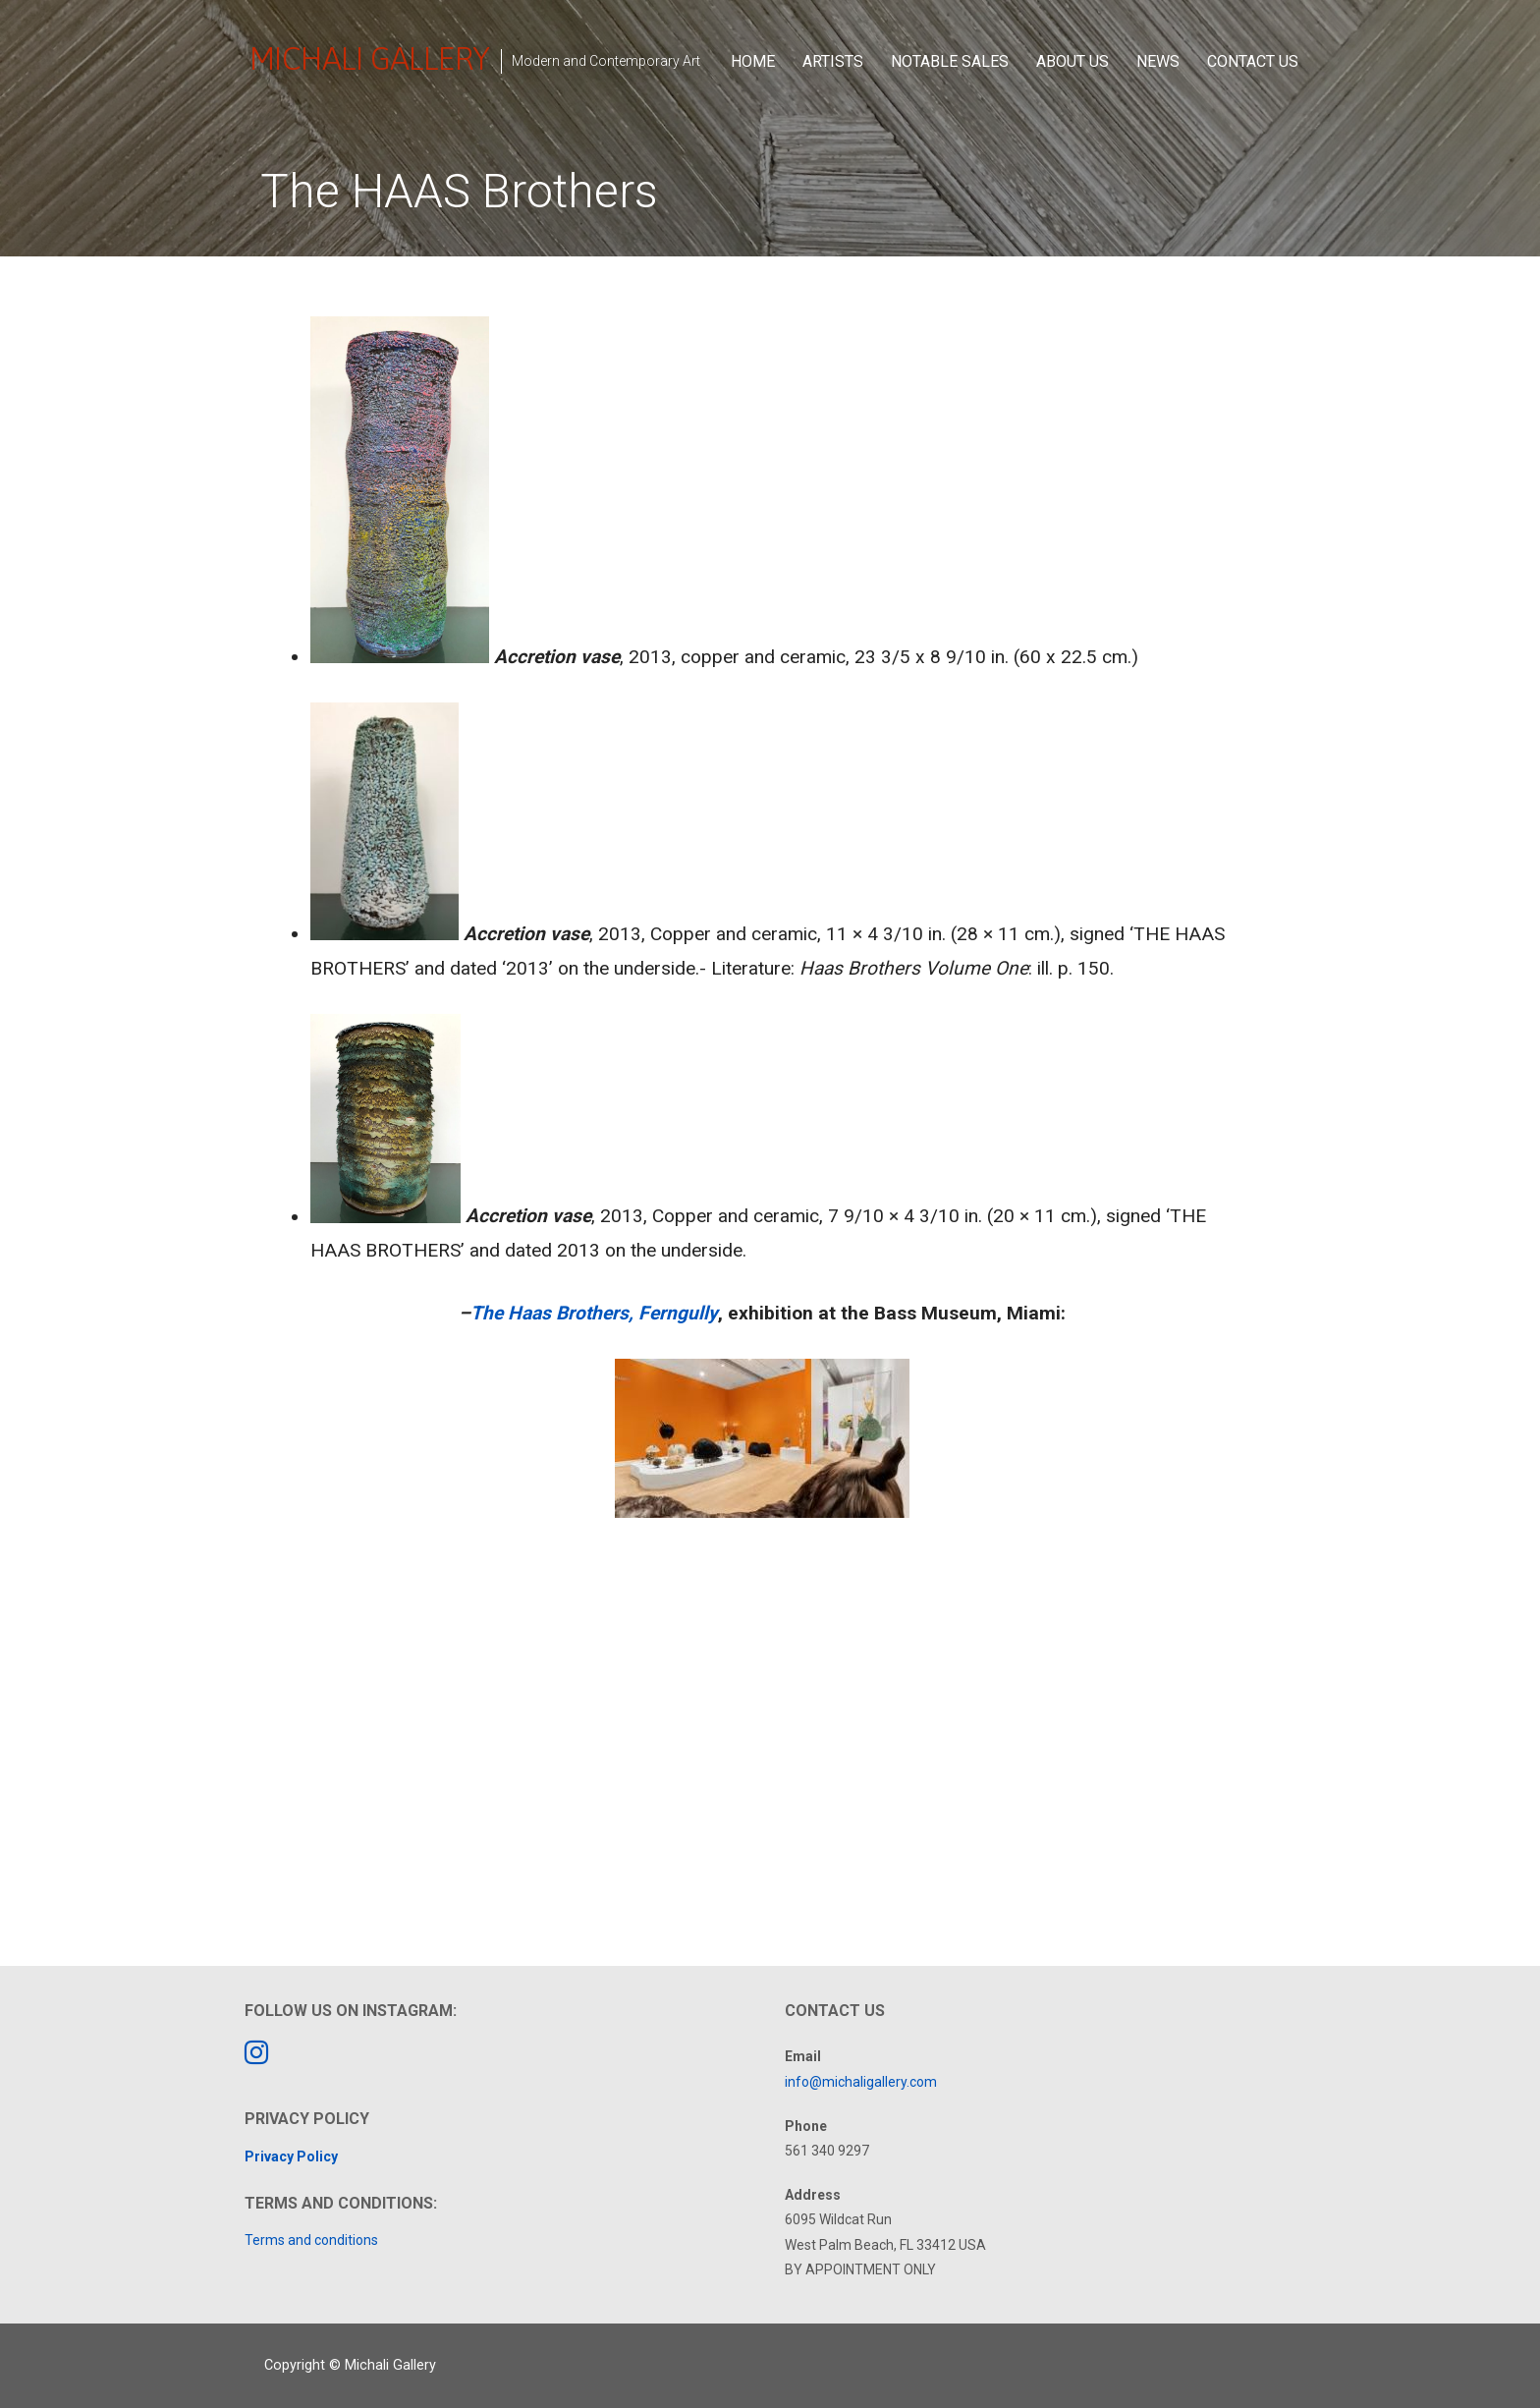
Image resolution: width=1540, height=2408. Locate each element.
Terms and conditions (311, 2240)
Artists (832, 61)
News (1158, 61)
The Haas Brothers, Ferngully (594, 1313)
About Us (1072, 61)
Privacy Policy (291, 2156)
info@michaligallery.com (861, 2082)
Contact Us (1252, 61)
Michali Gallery (369, 58)
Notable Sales (950, 61)
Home (753, 61)
